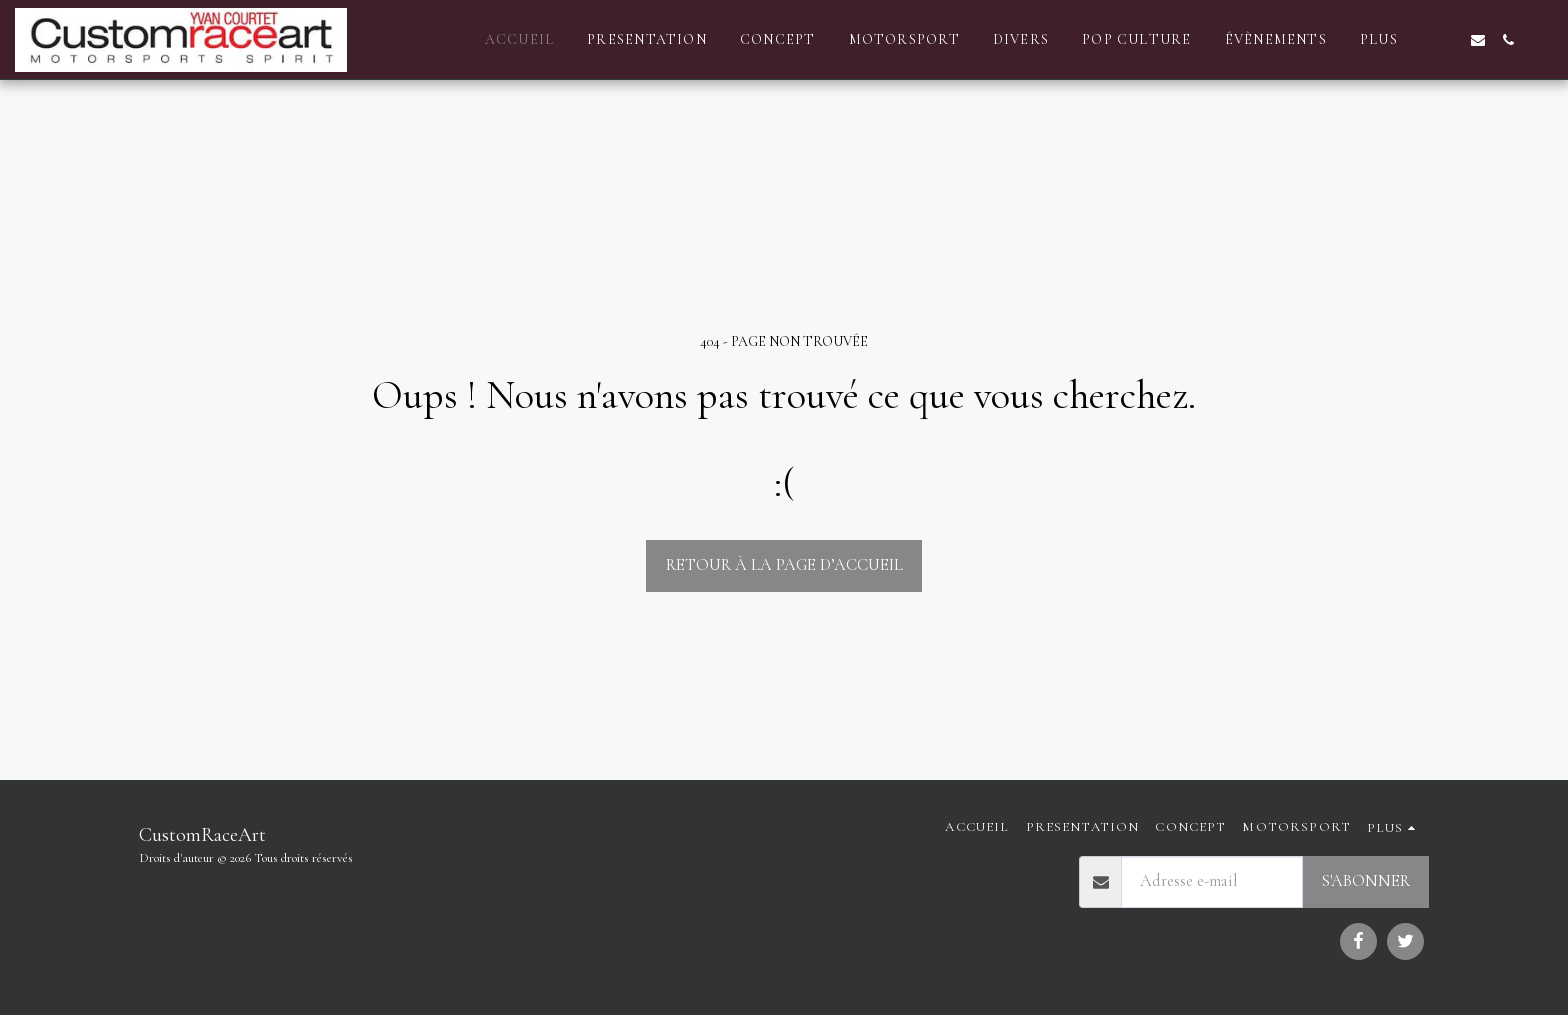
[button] (1448, 40)
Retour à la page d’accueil (784, 565)
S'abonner (1365, 881)
